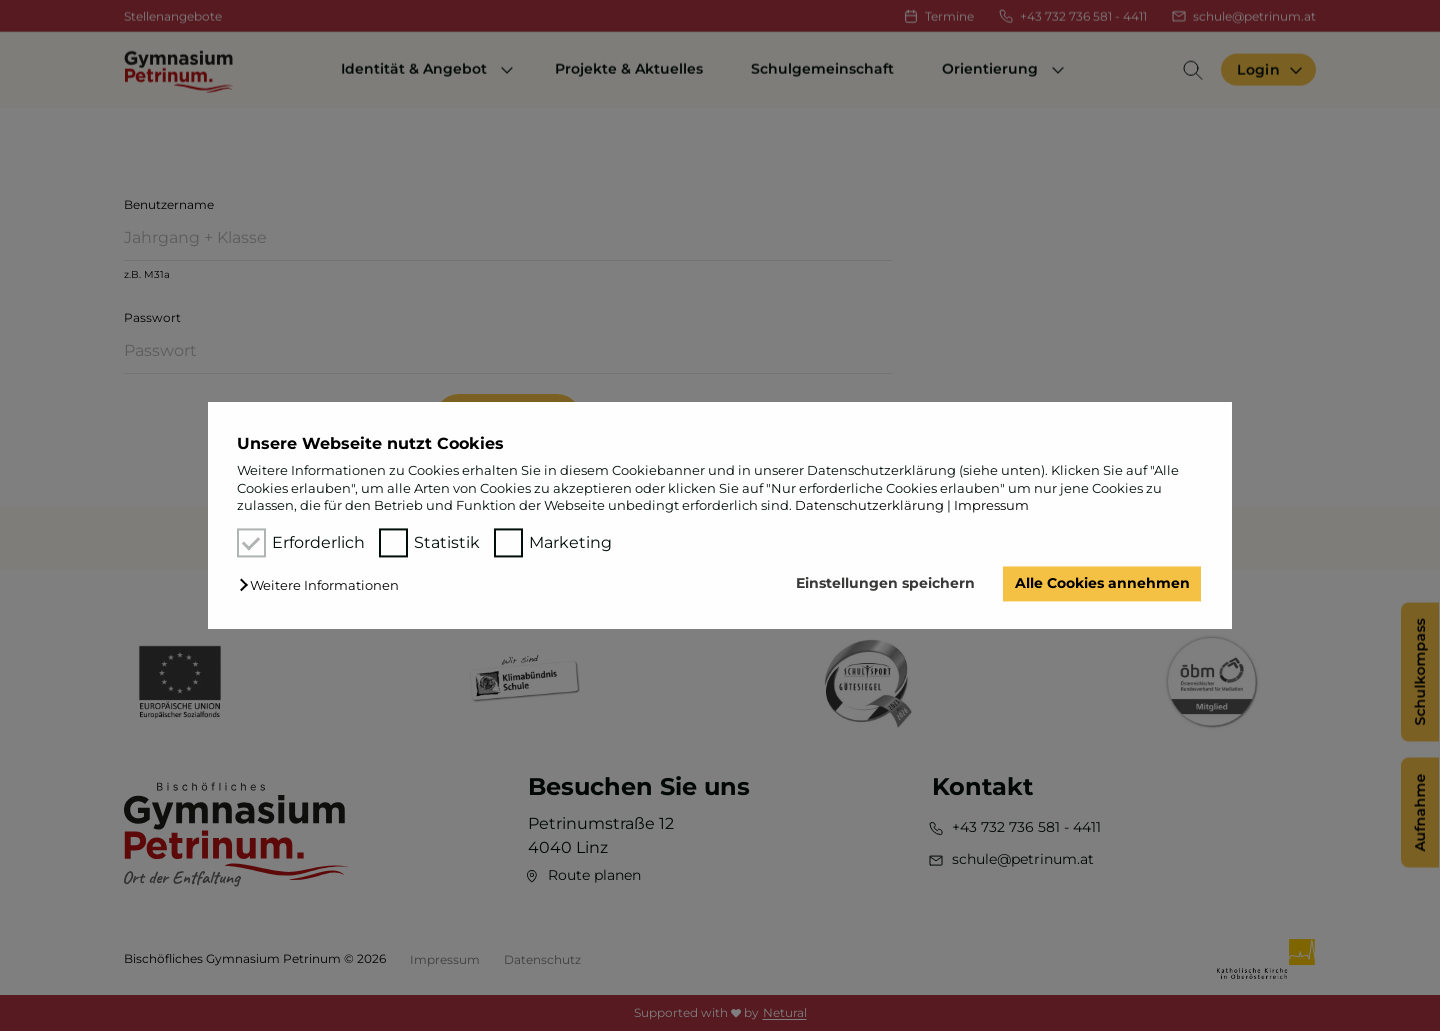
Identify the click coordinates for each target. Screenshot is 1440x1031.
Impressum (991, 505)
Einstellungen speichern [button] (885, 584)
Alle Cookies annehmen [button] (1102, 584)
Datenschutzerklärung (869, 505)
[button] (324, 586)
